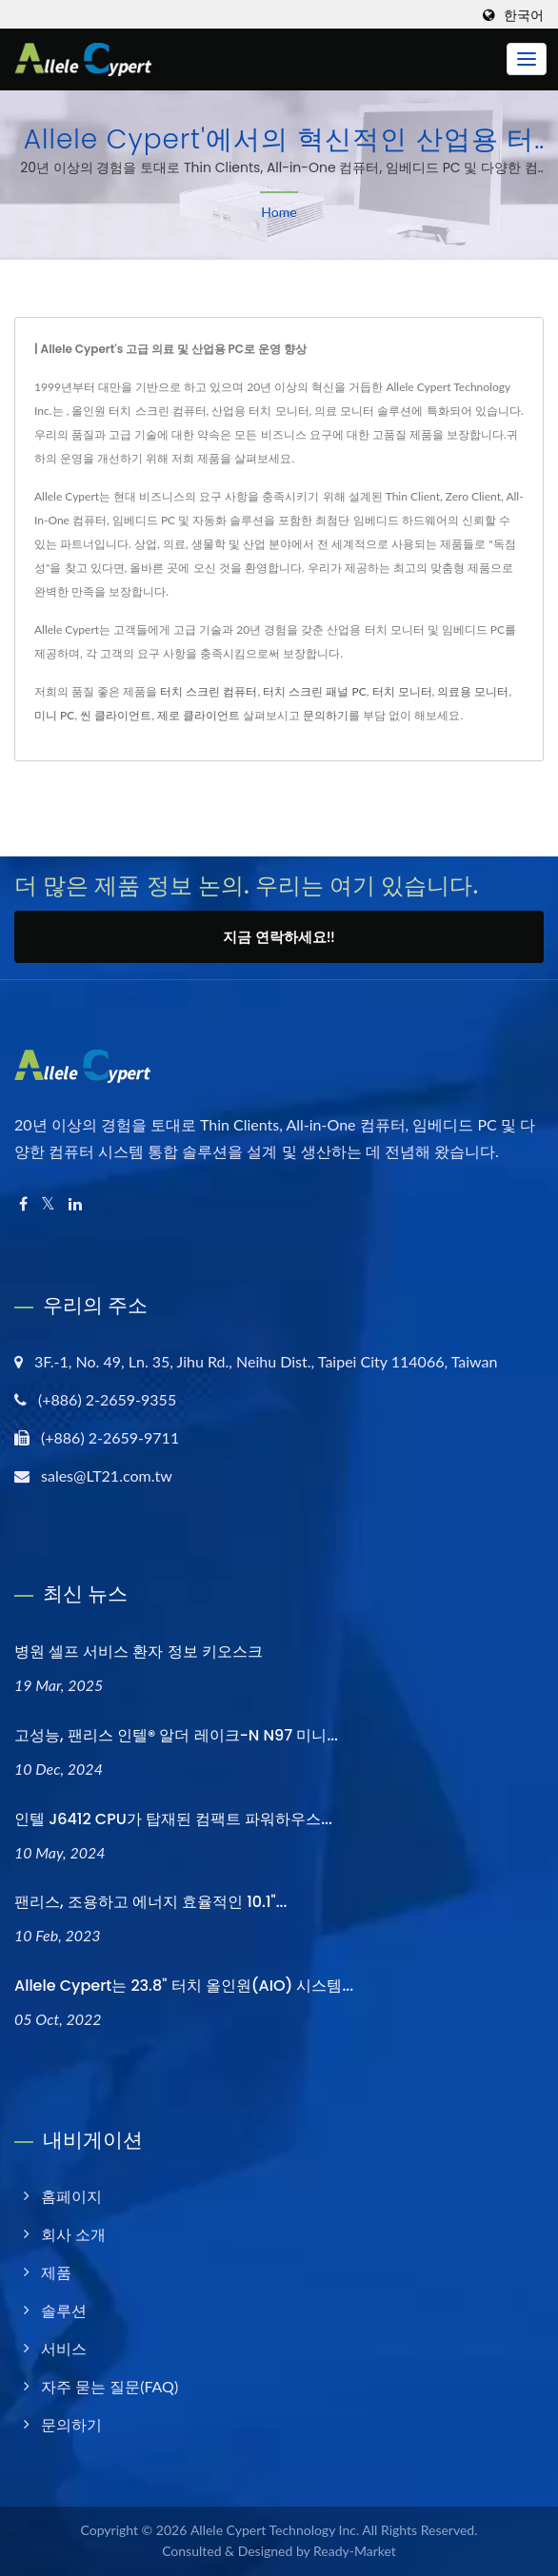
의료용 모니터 (472, 691)
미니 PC (54, 715)
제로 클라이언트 (198, 715)
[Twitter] (48, 1204)
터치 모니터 (402, 691)
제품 (56, 2272)
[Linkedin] (75, 1204)
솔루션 (64, 2310)
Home (278, 212)
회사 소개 (73, 2234)
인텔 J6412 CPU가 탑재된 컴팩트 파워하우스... (173, 1819)
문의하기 (326, 715)
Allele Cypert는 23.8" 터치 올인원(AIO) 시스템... (183, 1985)
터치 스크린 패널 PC (314, 691)
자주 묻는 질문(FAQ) (109, 2386)
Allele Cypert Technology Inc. (274, 2530)
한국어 (524, 15)
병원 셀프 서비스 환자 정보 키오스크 (138, 1651)
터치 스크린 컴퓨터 (208, 691)
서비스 (64, 2348)
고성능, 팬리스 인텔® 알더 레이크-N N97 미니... (176, 1735)
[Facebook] (23, 1204)
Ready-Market (354, 2551)
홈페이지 (71, 2196)
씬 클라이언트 (115, 715)
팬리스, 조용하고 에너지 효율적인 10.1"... (150, 1902)
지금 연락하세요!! (278, 936)
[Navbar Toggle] (527, 59)
